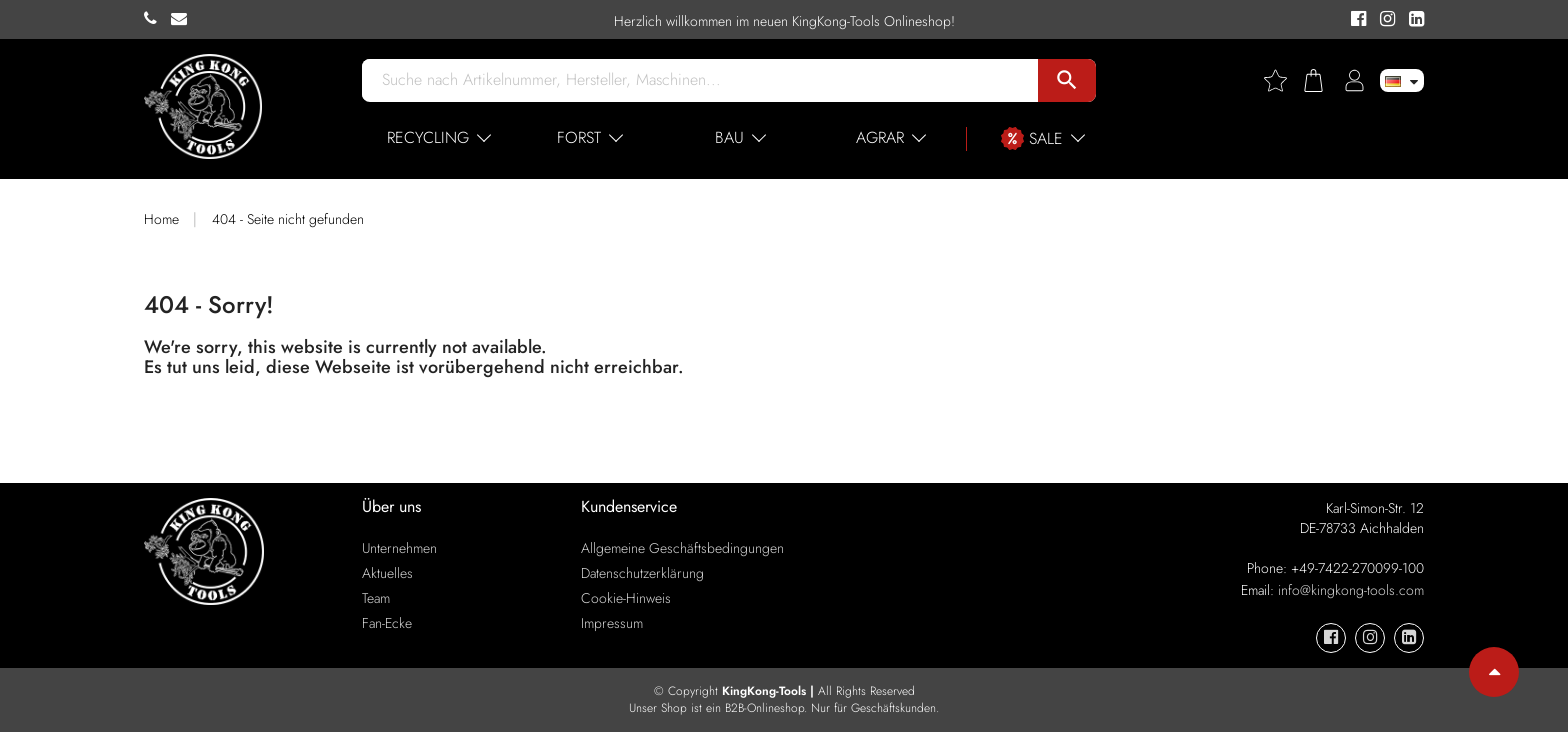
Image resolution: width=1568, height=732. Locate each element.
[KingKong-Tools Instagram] (1384, 20)
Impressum (612, 623)
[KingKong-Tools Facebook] (1355, 20)
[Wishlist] (1283, 80)
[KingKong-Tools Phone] (157, 19)
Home (161, 219)
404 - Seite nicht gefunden (288, 219)
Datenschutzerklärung (642, 573)
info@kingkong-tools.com (1351, 590)
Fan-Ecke (387, 623)
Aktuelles (387, 573)
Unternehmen (399, 548)
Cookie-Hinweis (626, 598)
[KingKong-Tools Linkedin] (1411, 20)
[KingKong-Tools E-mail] (184, 19)
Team (376, 598)
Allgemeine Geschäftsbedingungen (682, 548)
